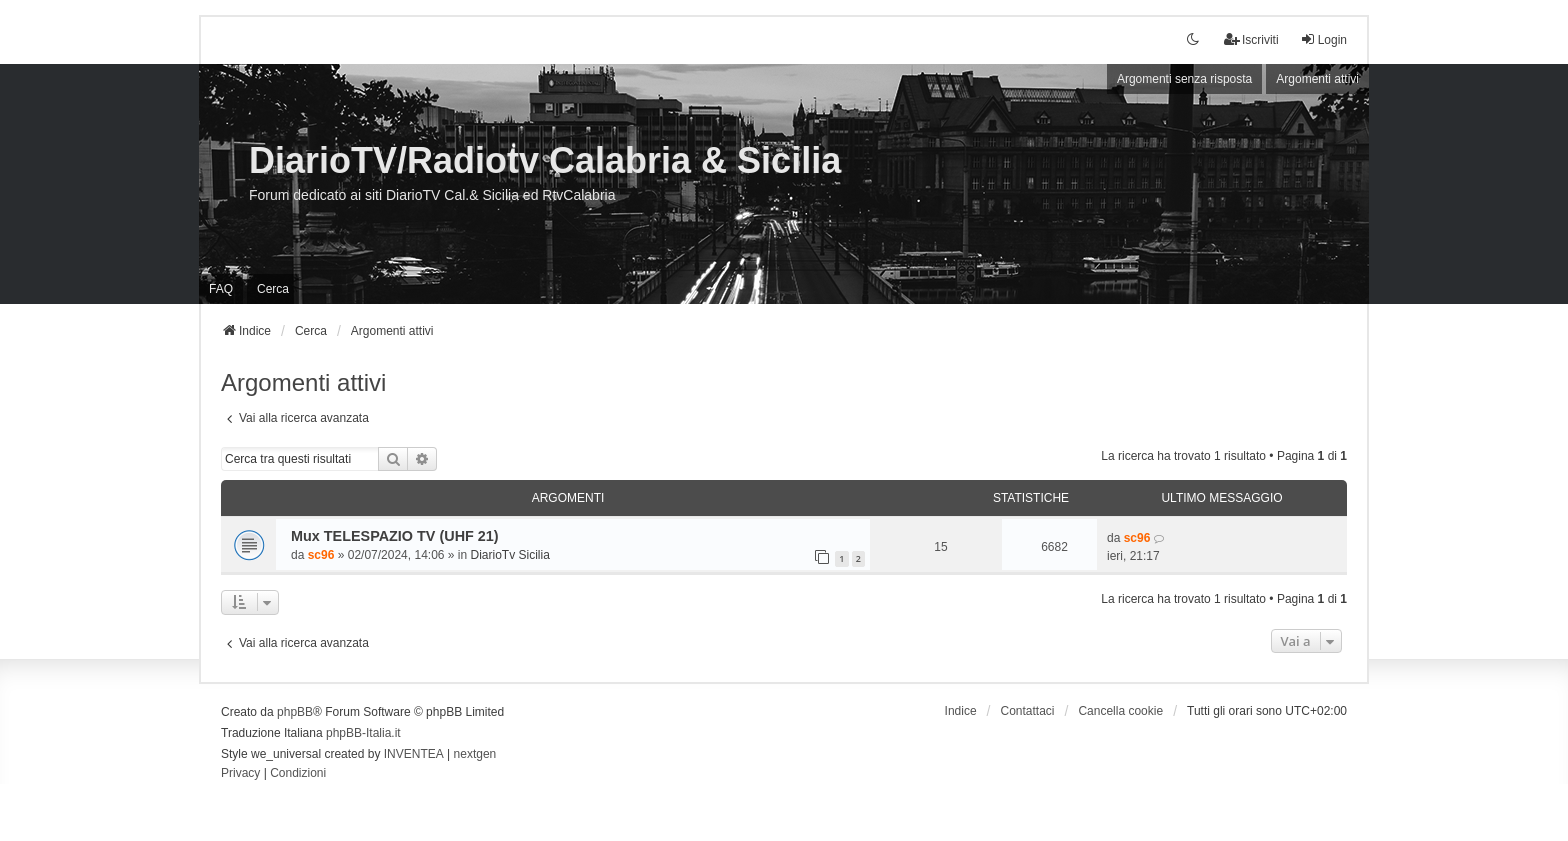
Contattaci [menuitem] (1028, 711)
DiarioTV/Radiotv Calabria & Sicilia (545, 160)
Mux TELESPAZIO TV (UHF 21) (395, 536)
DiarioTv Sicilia (510, 555)
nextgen (475, 754)
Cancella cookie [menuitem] (1120, 711)
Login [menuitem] (1323, 39)
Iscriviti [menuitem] (1251, 39)
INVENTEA (414, 754)
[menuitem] (240, 774)
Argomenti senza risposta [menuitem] (1184, 79)
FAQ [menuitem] (221, 289)
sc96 (321, 555)
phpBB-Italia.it (363, 733)
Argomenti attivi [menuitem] (1317, 79)
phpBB (295, 712)
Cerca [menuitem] (273, 289)
